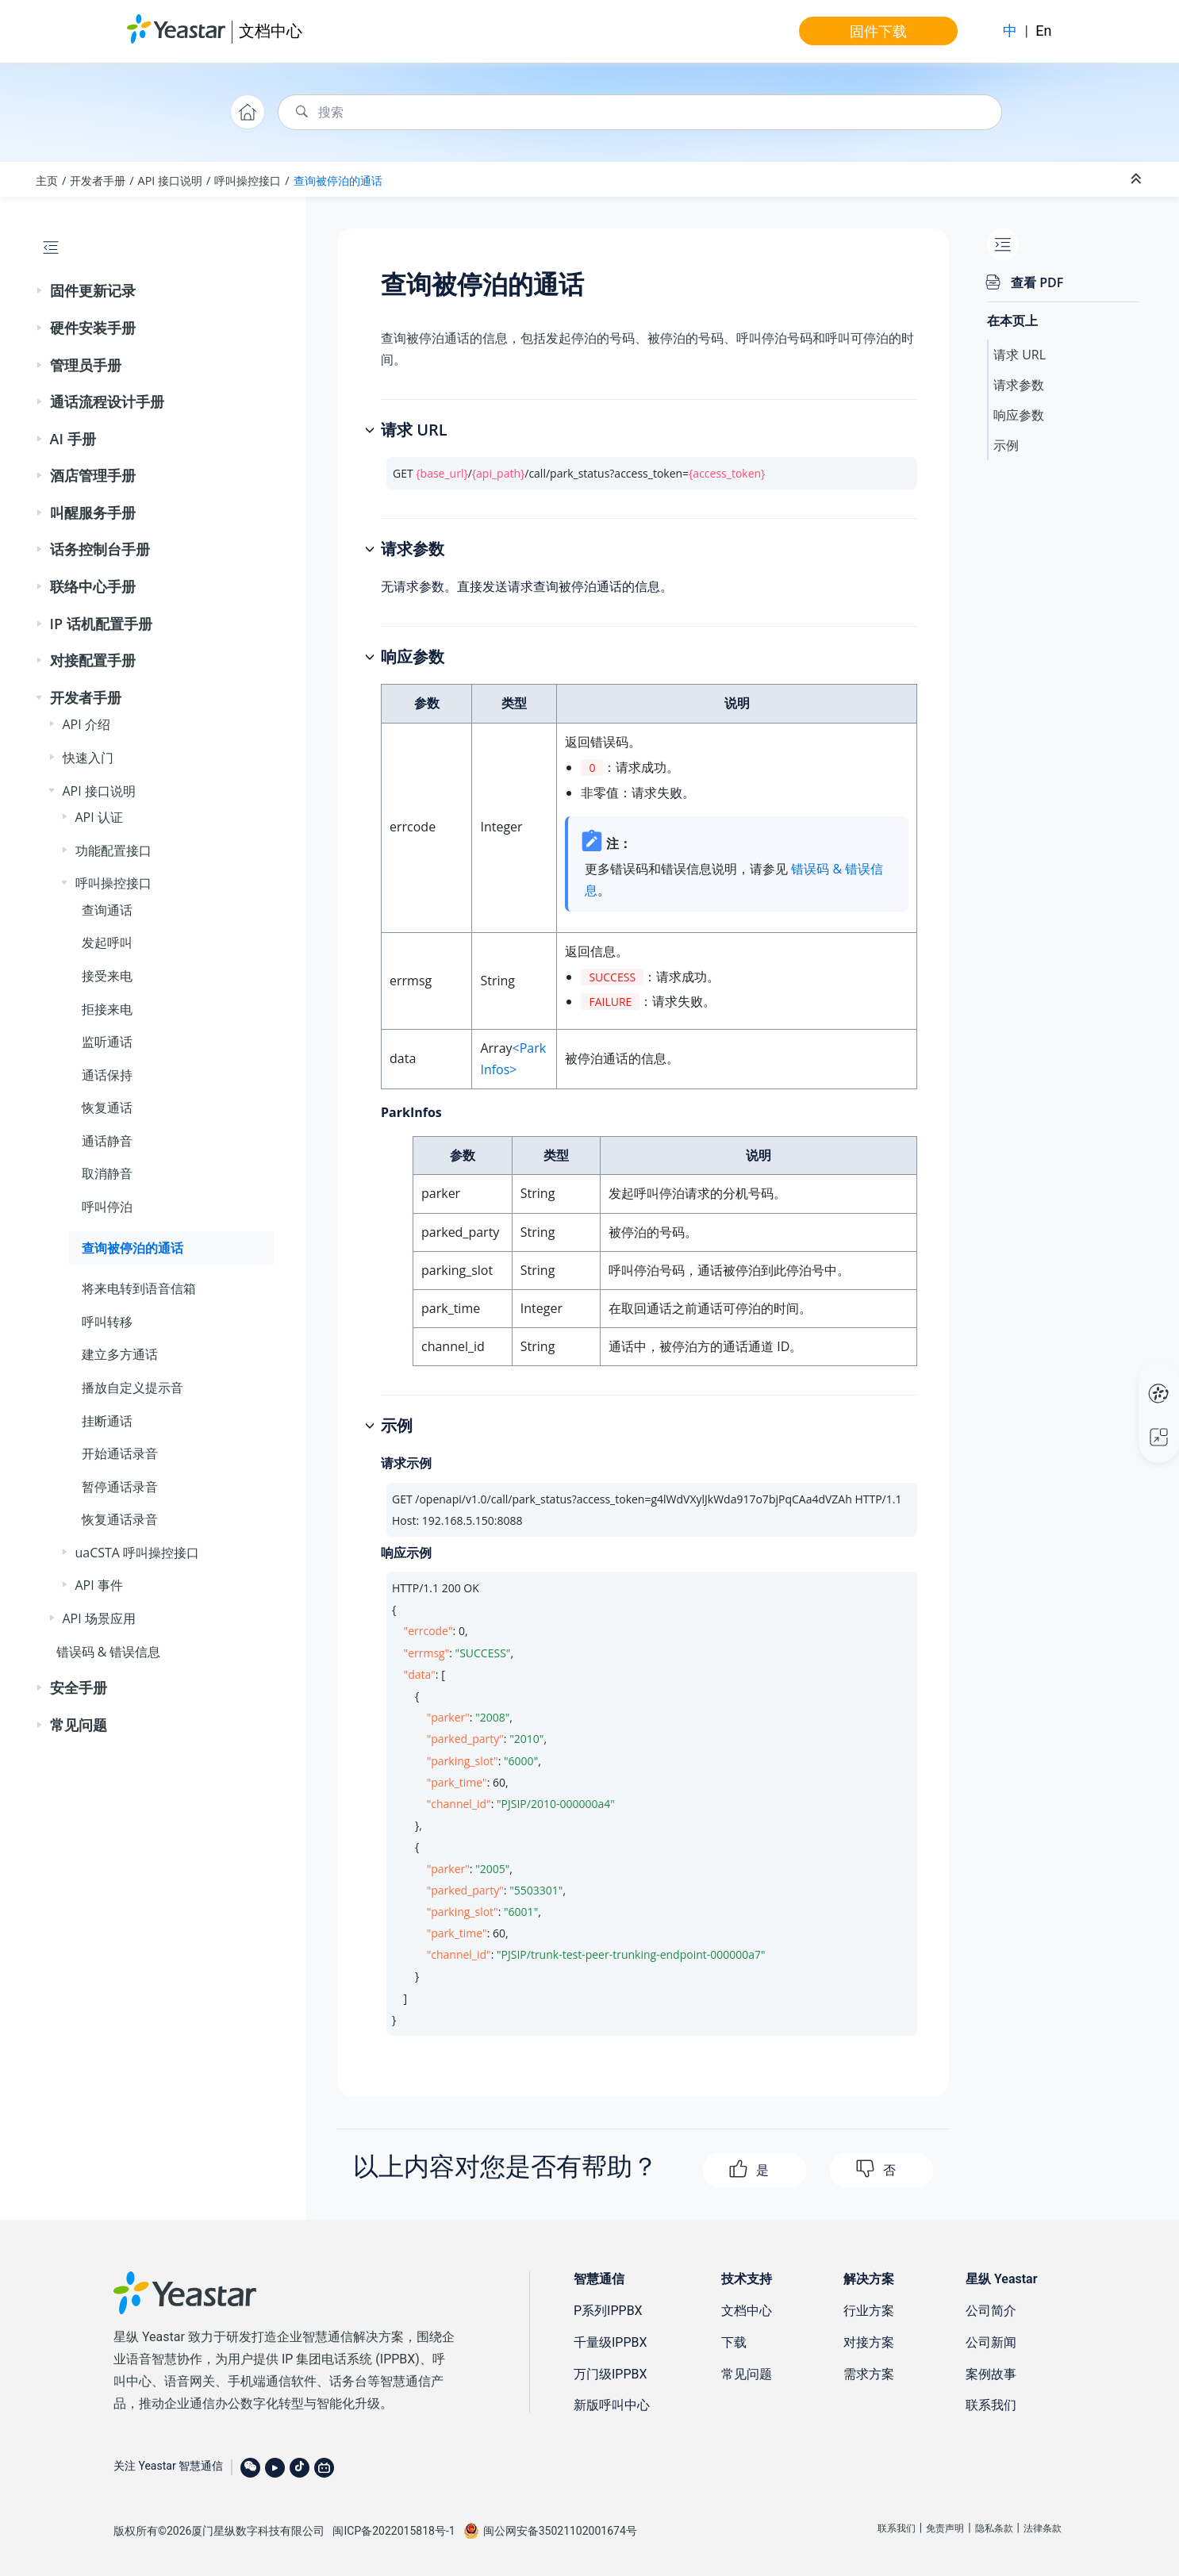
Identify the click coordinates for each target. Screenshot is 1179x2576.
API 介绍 (86, 724)
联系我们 (991, 2405)
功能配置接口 (113, 850)
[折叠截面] (1138, 179)
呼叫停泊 (107, 1206)
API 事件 (99, 1585)
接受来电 (107, 976)
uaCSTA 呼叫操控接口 (137, 1552)
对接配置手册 (93, 660)
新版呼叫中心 (612, 2405)
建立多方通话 (120, 1354)
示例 (1006, 445)
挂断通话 (107, 1421)
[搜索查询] (640, 112)
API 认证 (99, 817)
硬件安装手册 (93, 327)
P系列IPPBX (608, 2310)
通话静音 (107, 1141)
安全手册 (78, 1687)
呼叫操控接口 (247, 180)
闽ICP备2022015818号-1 (393, 2530)
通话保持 (107, 1075)
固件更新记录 (93, 290)
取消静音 (107, 1173)
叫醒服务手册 (93, 512)
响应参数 (1018, 415)
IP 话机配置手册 (101, 623)
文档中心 (270, 30)
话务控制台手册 (100, 549)
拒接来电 (107, 1009)
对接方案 (868, 2342)
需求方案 (868, 2374)
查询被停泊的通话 (338, 180)
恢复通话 (107, 1107)
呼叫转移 (107, 1321)
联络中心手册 (93, 586)
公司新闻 (991, 2342)
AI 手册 (73, 438)
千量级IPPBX (610, 2342)
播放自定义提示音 (132, 1387)
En (1043, 30)
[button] (40, 291)
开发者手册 (97, 180)
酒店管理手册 (93, 475)
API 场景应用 (99, 1618)
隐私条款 (994, 2528)
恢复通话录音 (120, 1519)
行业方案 (868, 2310)
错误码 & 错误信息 (108, 1651)
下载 (734, 2342)
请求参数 (1018, 385)
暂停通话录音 (120, 1486)
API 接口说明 (170, 180)
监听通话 (107, 1041)
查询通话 (107, 910)
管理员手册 (85, 364)
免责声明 (945, 2528)
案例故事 (991, 2374)
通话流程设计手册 (107, 401)
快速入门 (88, 757)
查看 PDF (1037, 282)
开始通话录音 (120, 1453)
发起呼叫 (107, 942)
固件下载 (878, 30)
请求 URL (1019, 354)
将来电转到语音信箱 (139, 1288)
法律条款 (1042, 2528)
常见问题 (78, 1724)
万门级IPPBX (610, 2374)
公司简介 (991, 2310)
